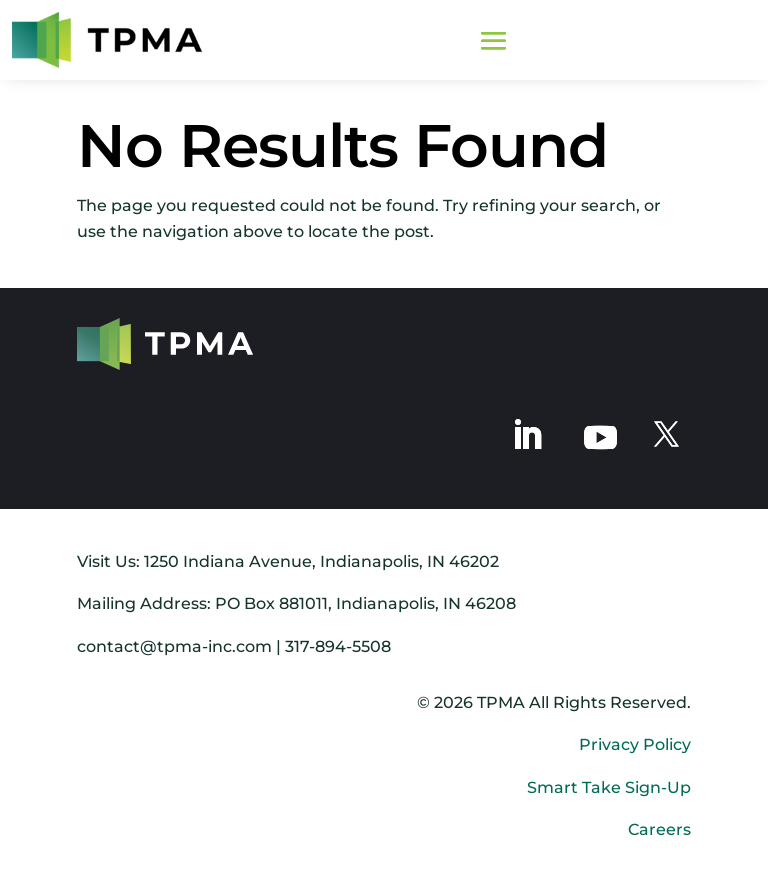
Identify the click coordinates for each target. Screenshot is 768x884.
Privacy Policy (635, 744)
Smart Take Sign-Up (609, 787)
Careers (659, 829)
